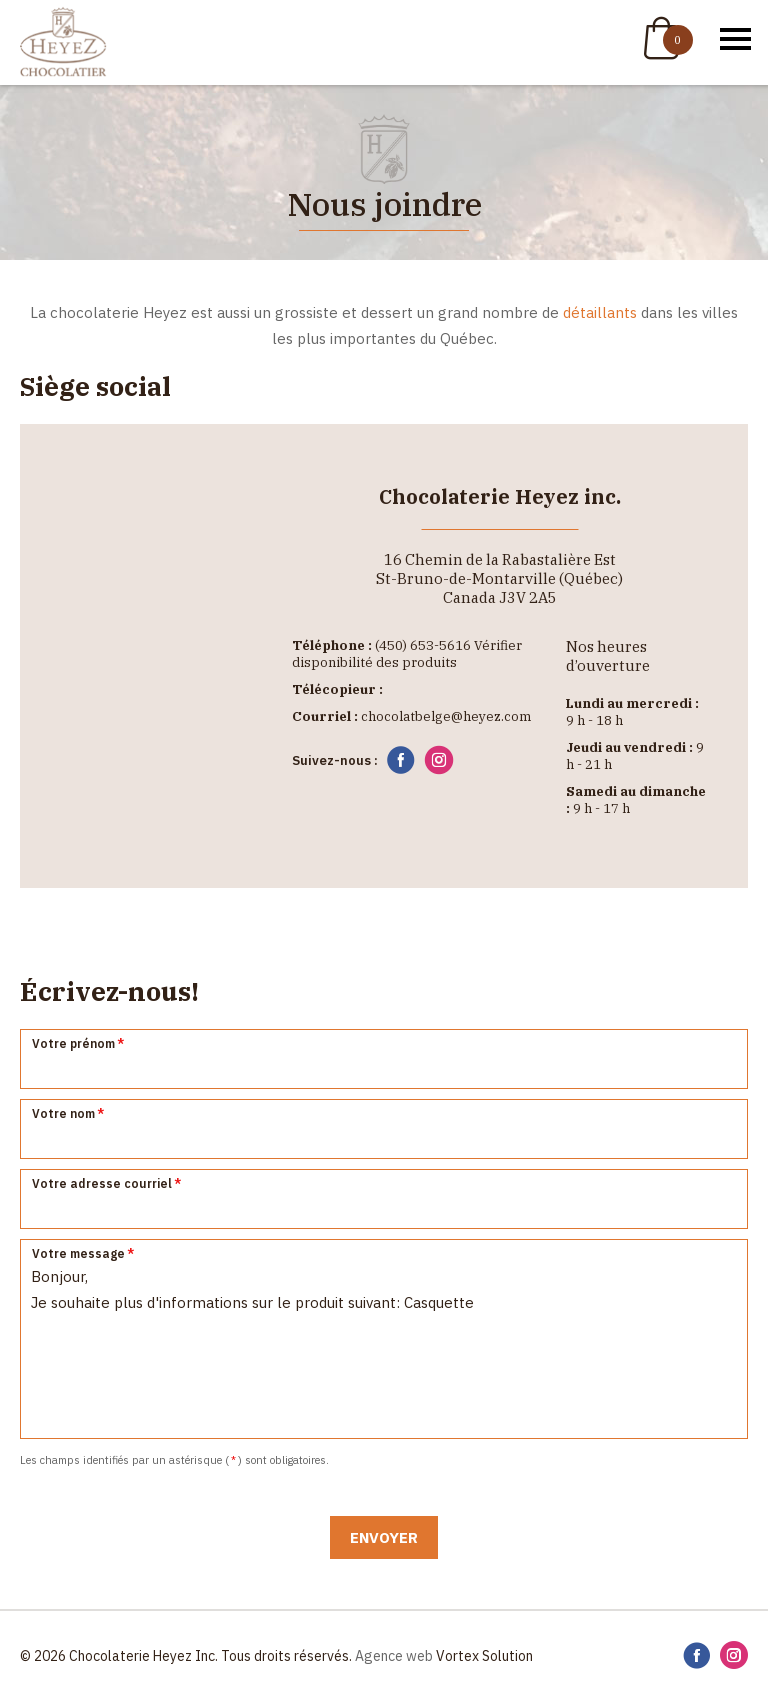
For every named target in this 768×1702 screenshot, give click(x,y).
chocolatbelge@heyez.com (446, 716)
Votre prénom (79, 1043)
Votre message (84, 1253)
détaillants (600, 312)
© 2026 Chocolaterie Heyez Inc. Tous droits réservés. (186, 1656)
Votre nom (69, 1113)
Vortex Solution (484, 1656)
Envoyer (384, 1537)
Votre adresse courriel (107, 1183)
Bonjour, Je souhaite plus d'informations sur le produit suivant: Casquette (384, 1339)
